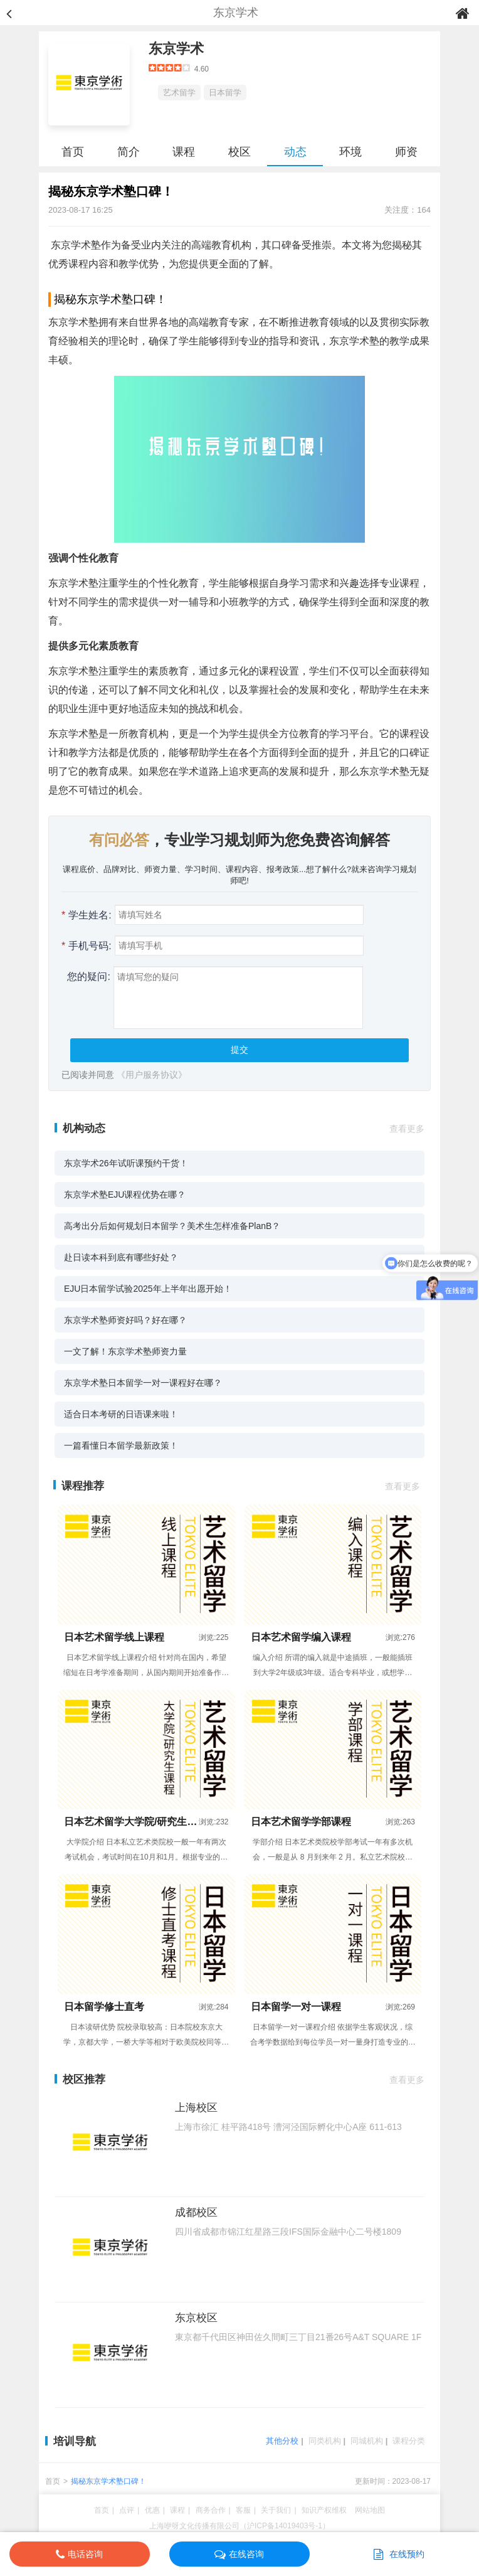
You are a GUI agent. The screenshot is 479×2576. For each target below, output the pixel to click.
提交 (239, 1050)
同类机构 (324, 2441)
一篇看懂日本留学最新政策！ (121, 1445)
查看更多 (406, 1129)
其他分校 (282, 2441)
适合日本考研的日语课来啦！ (121, 1414)
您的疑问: (85, 976)
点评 (126, 2510)
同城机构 (366, 2441)
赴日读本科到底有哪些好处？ (121, 1257)
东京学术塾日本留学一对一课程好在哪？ (143, 1383)
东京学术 (176, 48)
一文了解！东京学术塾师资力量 (125, 1351)
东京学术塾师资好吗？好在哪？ (125, 1320)
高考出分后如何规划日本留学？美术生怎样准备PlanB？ (172, 1226)
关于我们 (276, 2510)
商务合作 (211, 2510)
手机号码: (86, 945)
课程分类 (408, 2441)
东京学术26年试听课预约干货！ (126, 1163)
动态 (295, 152)
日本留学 (225, 92)
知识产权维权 (324, 2510)
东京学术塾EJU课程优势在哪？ (125, 1195)
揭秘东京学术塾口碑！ (108, 2481)
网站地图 (370, 2510)
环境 (350, 152)
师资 (406, 152)
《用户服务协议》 (152, 1075)
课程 (183, 152)
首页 (72, 152)
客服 (243, 2510)
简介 (128, 152)
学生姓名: (86, 915)
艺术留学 (179, 92)
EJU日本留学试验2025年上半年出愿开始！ (148, 1289)
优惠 (152, 2510)
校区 (239, 152)
